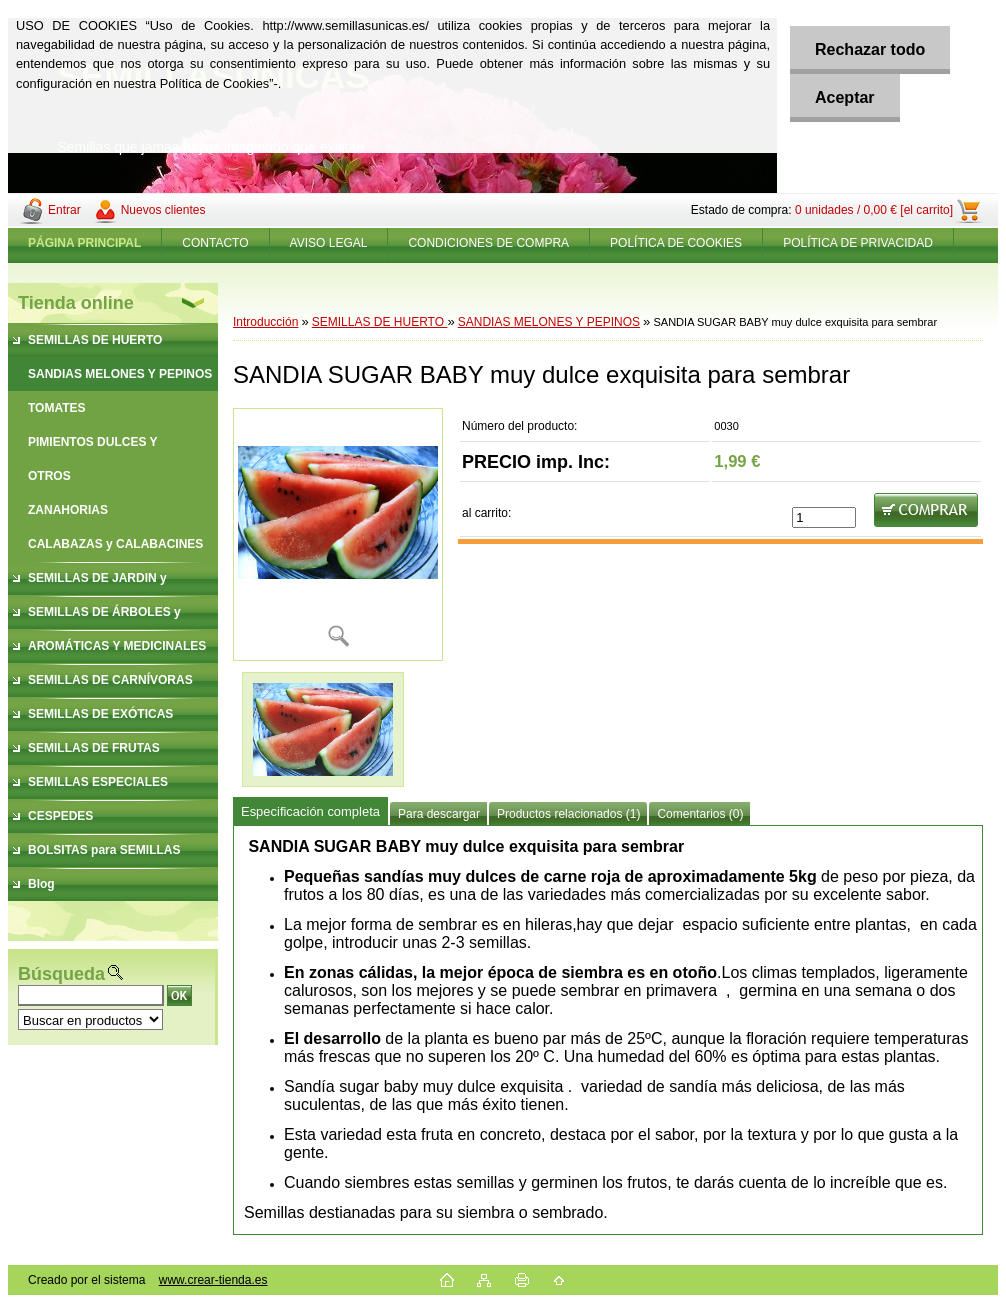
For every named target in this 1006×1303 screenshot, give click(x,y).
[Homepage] (85, 243)
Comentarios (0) (700, 814)
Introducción (265, 322)
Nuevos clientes (163, 210)
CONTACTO (215, 243)
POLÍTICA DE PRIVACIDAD (858, 243)
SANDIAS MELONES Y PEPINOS (549, 322)
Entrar (64, 210)
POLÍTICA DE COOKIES (676, 243)
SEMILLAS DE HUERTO (380, 322)
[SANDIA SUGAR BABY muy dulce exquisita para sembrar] (338, 534)
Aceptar (845, 97)
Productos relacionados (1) (568, 814)
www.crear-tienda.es (213, 1280)
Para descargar (439, 814)
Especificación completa (310, 811)
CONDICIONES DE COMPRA (488, 243)
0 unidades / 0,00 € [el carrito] (874, 210)
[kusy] (824, 517)
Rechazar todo (870, 49)
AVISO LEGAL (329, 243)
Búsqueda (61, 974)
